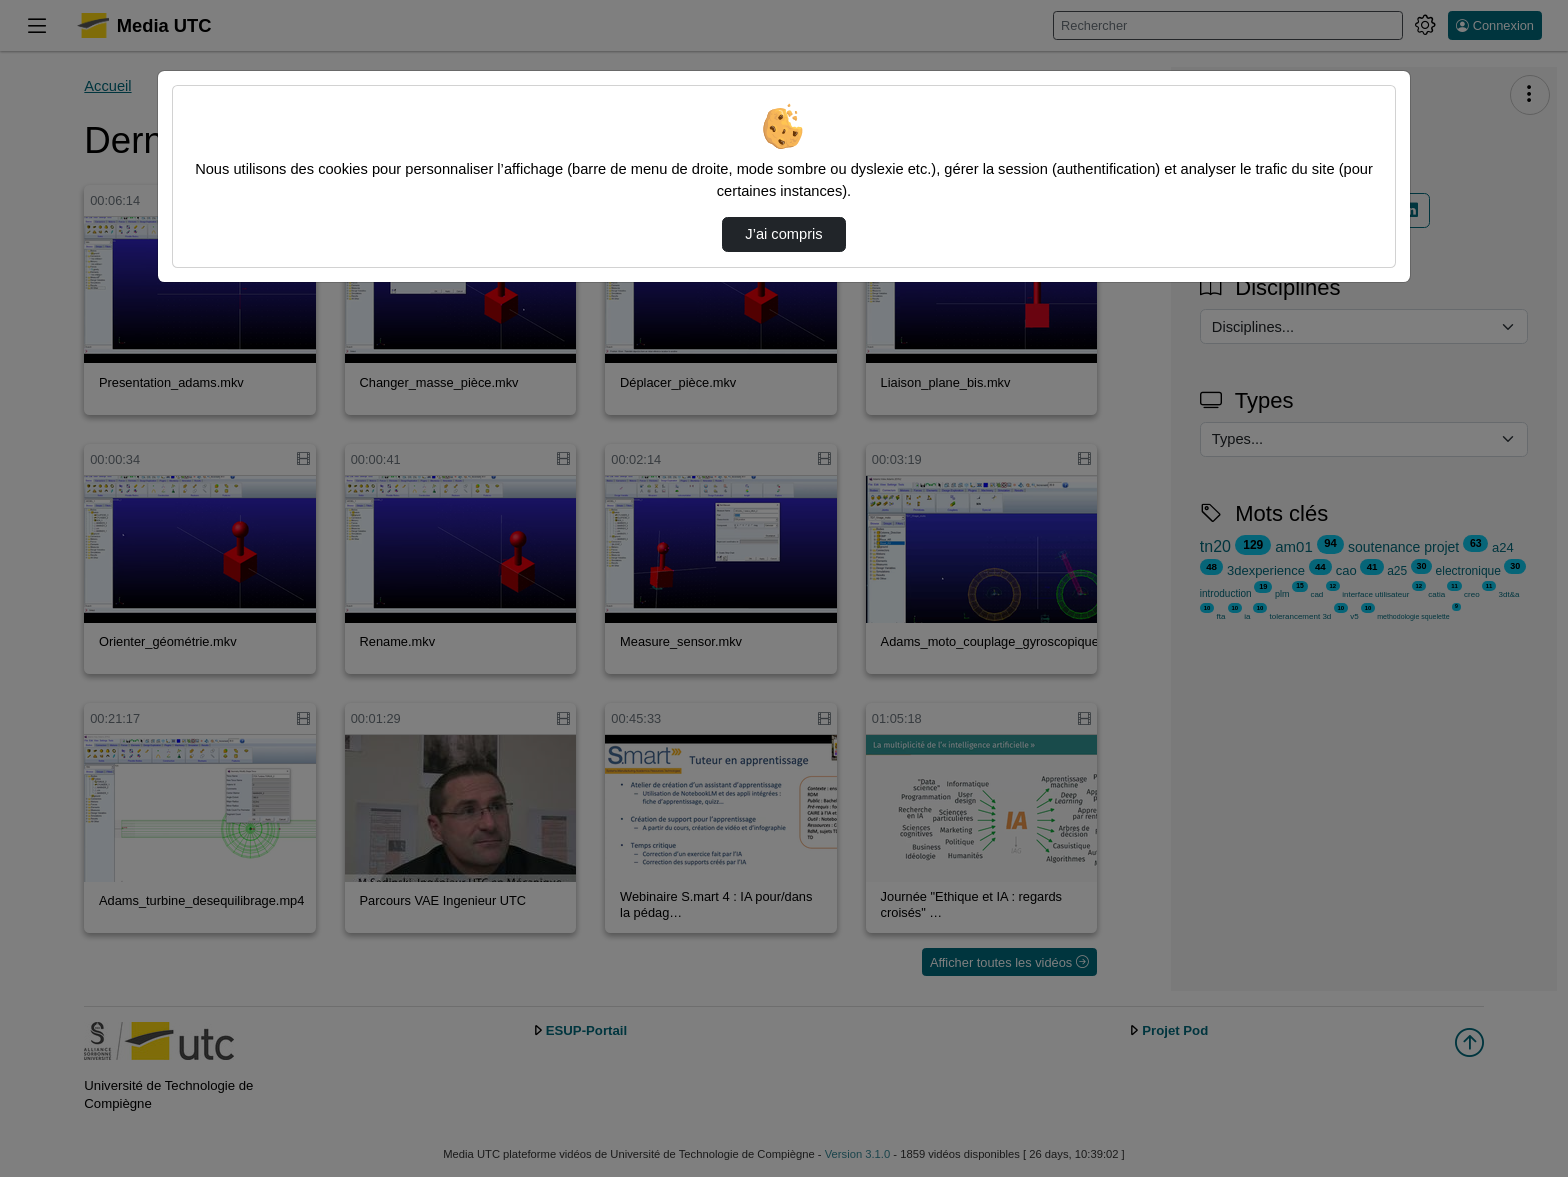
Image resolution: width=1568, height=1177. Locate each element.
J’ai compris (783, 234)
